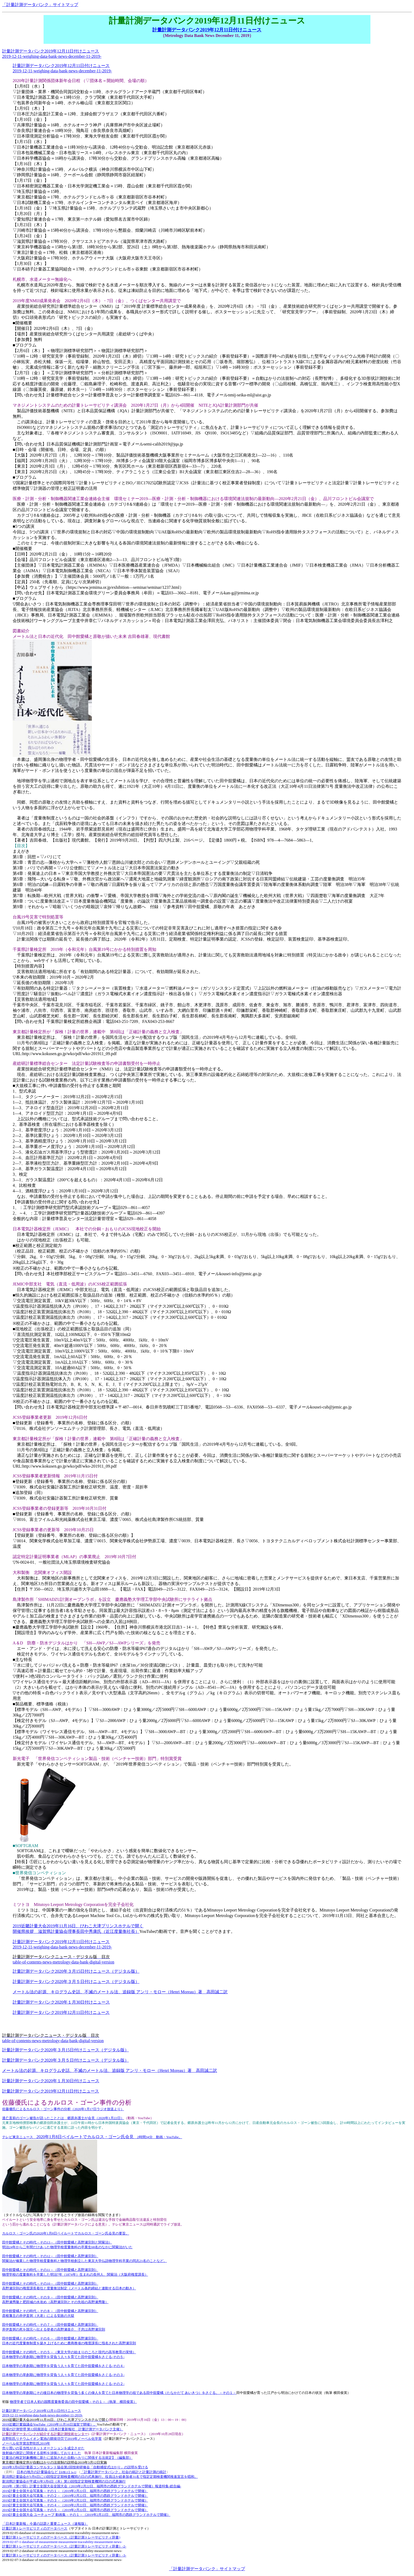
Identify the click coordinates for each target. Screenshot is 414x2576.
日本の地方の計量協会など (46, 2472)
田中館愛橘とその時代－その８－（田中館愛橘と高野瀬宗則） (50, 2311)
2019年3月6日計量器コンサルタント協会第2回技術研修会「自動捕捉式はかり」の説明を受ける (75, 2467)
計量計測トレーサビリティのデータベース (34, 2528)
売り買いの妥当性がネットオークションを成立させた (43, 2448)
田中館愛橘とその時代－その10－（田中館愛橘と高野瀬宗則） (50, 2283)
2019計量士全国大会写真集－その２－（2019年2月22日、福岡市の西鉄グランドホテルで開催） (75, 2496)
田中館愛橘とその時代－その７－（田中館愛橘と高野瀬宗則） (50, 2325)
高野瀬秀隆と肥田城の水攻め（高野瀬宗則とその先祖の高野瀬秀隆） (55, 2302)
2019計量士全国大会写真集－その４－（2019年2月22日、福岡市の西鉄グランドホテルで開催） (75, 2505)
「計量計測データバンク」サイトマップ (40, 4)
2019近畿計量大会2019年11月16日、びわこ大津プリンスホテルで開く (78, 1926)
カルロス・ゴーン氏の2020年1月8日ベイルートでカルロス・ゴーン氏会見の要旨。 (65, 2233)
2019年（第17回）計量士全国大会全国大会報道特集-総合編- (91, 2486)
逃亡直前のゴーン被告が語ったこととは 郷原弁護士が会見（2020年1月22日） (63, 2118)
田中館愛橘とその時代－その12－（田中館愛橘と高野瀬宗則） (50, 2256)
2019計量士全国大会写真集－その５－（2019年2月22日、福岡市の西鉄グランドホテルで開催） (75, 2510)
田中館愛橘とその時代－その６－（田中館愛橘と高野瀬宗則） (50, 2338)
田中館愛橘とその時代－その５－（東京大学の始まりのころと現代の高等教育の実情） (69, 2352)
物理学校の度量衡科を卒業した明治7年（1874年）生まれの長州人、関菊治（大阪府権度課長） (75, 2274)
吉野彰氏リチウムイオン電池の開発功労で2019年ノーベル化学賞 (52, 2439)
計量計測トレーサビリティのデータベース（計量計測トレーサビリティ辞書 (60, 2537)
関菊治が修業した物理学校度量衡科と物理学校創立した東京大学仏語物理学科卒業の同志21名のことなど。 (84, 2261)
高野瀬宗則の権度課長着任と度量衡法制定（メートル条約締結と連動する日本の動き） (69, 2288)
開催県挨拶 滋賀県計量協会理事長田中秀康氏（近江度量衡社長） (76, 1931)
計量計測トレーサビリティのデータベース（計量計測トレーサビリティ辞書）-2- (64, 2546)
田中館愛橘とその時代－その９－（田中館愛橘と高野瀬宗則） (50, 2297)
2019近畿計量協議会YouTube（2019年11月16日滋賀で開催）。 (49, 2424)
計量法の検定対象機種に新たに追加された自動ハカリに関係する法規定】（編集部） (67, 2458)
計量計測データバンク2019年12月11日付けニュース (206, 29)
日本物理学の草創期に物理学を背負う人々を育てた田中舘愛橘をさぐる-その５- (63, 2357)
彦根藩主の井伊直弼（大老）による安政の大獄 (38, 2316)
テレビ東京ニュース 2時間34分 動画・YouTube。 (92, 2137)
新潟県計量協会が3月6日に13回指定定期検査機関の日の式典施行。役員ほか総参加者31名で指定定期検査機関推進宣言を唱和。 (100, 2477)
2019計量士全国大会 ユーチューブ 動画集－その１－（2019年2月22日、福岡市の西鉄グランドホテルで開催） (86, 2515)
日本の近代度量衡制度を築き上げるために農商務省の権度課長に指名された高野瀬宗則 (69, 2343)
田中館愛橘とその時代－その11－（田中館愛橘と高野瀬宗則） (50, 2270)
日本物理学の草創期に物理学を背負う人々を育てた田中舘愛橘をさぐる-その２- (63, 2384)
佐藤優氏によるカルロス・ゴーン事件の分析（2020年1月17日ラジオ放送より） (63, 2109)
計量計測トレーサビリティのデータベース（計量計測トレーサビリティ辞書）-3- (64, 2555)
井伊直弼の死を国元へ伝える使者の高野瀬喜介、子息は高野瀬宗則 (53, 2329)
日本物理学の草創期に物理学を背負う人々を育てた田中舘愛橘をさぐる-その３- (63, 2375)
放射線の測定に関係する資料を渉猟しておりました (41, 2453)
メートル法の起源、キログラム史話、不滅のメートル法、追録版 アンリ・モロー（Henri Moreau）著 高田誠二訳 (120, 1992)
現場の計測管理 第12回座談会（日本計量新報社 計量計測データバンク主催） (62, 2429)
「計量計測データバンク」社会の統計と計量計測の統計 (123, 2472)
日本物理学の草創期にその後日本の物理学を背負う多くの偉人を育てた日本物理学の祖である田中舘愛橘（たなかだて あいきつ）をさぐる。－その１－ (119, 2393)
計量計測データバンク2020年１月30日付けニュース (61, 2002)
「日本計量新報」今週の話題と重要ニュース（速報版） (45, 2524)
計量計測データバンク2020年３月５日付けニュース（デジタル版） (76, 1981)
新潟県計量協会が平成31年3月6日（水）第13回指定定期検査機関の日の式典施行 (64, 2481)
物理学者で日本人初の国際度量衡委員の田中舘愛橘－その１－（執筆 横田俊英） (73, 2402)
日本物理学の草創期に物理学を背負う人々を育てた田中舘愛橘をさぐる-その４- (63, 2366)
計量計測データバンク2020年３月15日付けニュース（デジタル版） (76, 1971)
